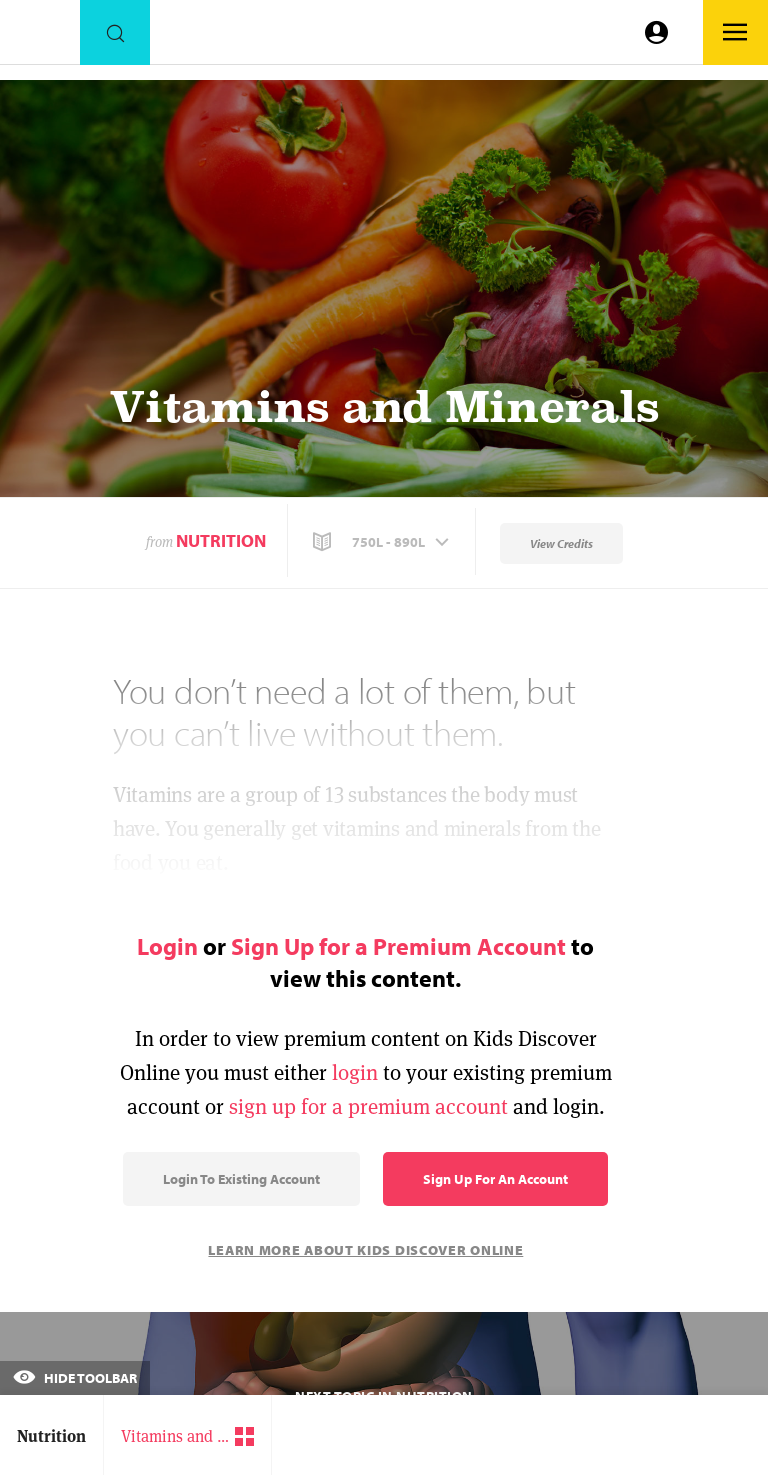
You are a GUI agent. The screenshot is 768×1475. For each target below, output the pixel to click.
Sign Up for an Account (495, 1179)
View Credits (561, 543)
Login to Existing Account (241, 1179)
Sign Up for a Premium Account (398, 946)
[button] (383, 542)
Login (167, 946)
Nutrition (221, 540)
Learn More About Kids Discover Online (365, 1250)
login (355, 1072)
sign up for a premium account (368, 1106)
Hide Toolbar (75, 1378)
